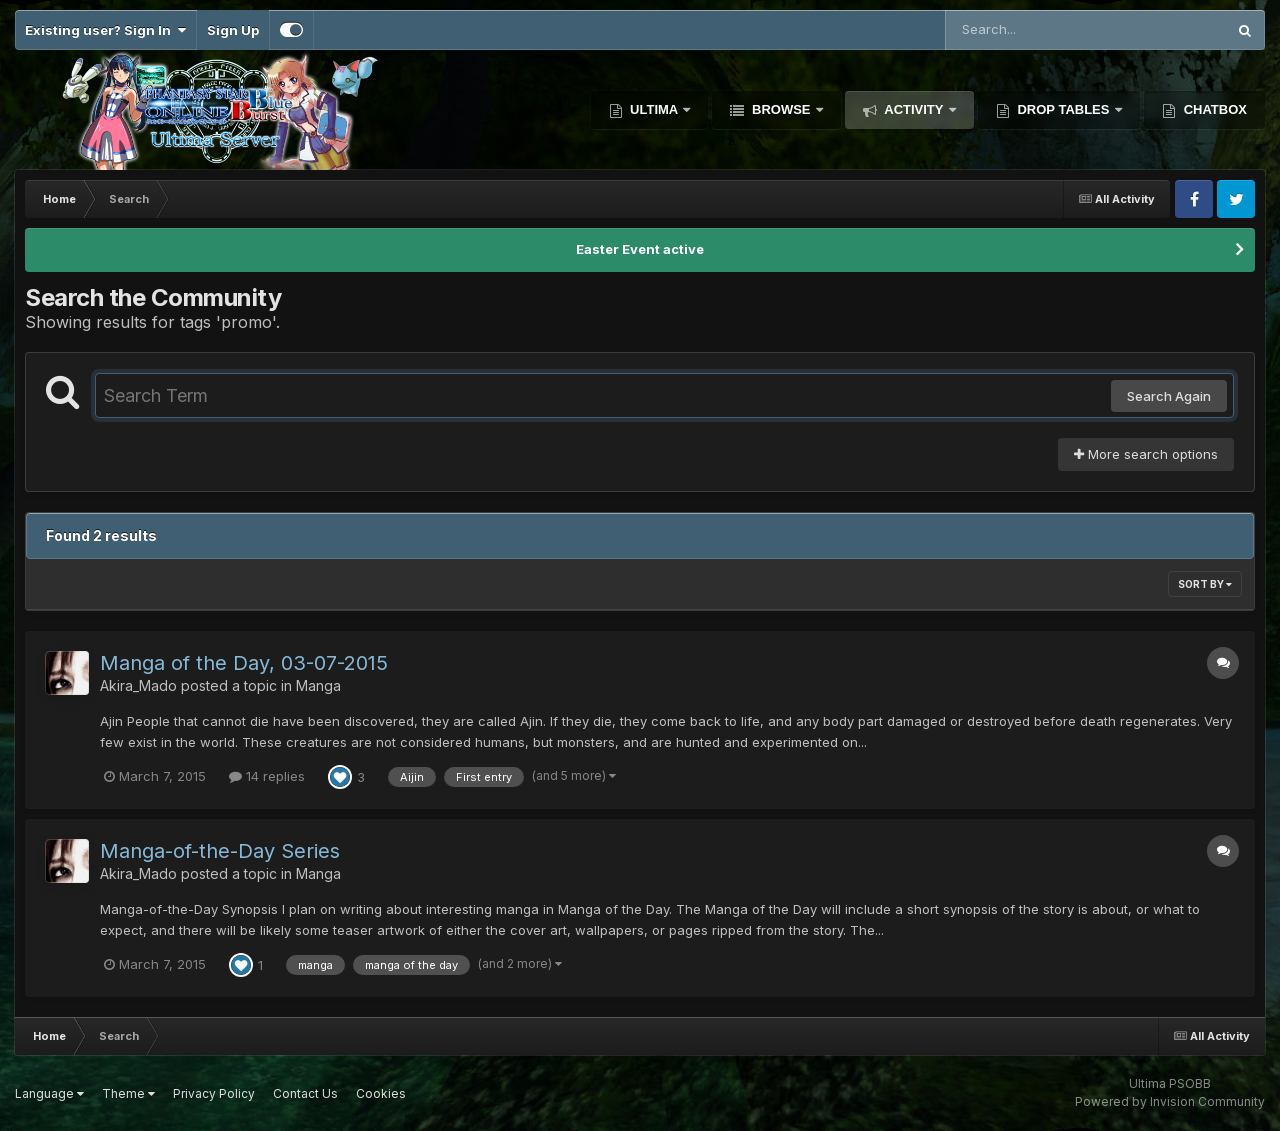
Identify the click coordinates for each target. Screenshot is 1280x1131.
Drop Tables (1063, 109)
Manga (318, 685)
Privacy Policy (214, 1093)
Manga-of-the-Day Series (220, 851)
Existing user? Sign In (105, 30)
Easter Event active (640, 249)
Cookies (381, 1093)
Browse (781, 109)
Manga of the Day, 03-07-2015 (244, 663)
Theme (128, 1093)
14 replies (267, 776)
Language (49, 1093)
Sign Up (233, 30)
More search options (1146, 454)
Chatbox (1213, 109)
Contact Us (305, 1093)
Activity (914, 109)
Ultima (654, 109)
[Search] (1031, 30)
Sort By (1205, 584)
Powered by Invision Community (1170, 1101)
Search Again (1169, 396)
